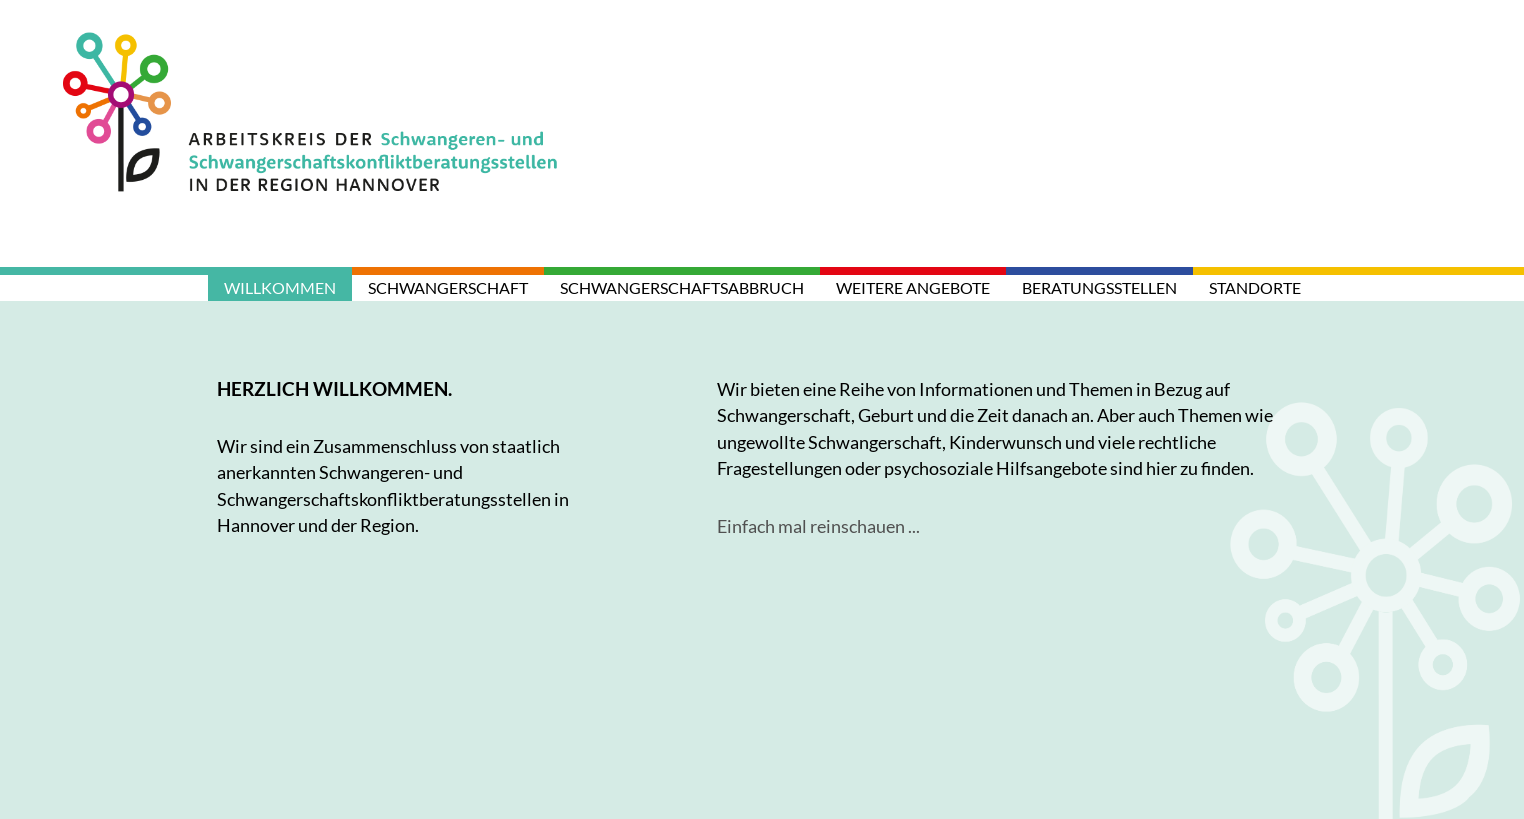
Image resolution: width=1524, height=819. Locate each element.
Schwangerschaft (448, 287)
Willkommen (280, 287)
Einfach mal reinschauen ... (818, 526)
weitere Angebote (913, 287)
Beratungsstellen (1099, 287)
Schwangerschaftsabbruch (682, 287)
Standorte (1255, 287)
